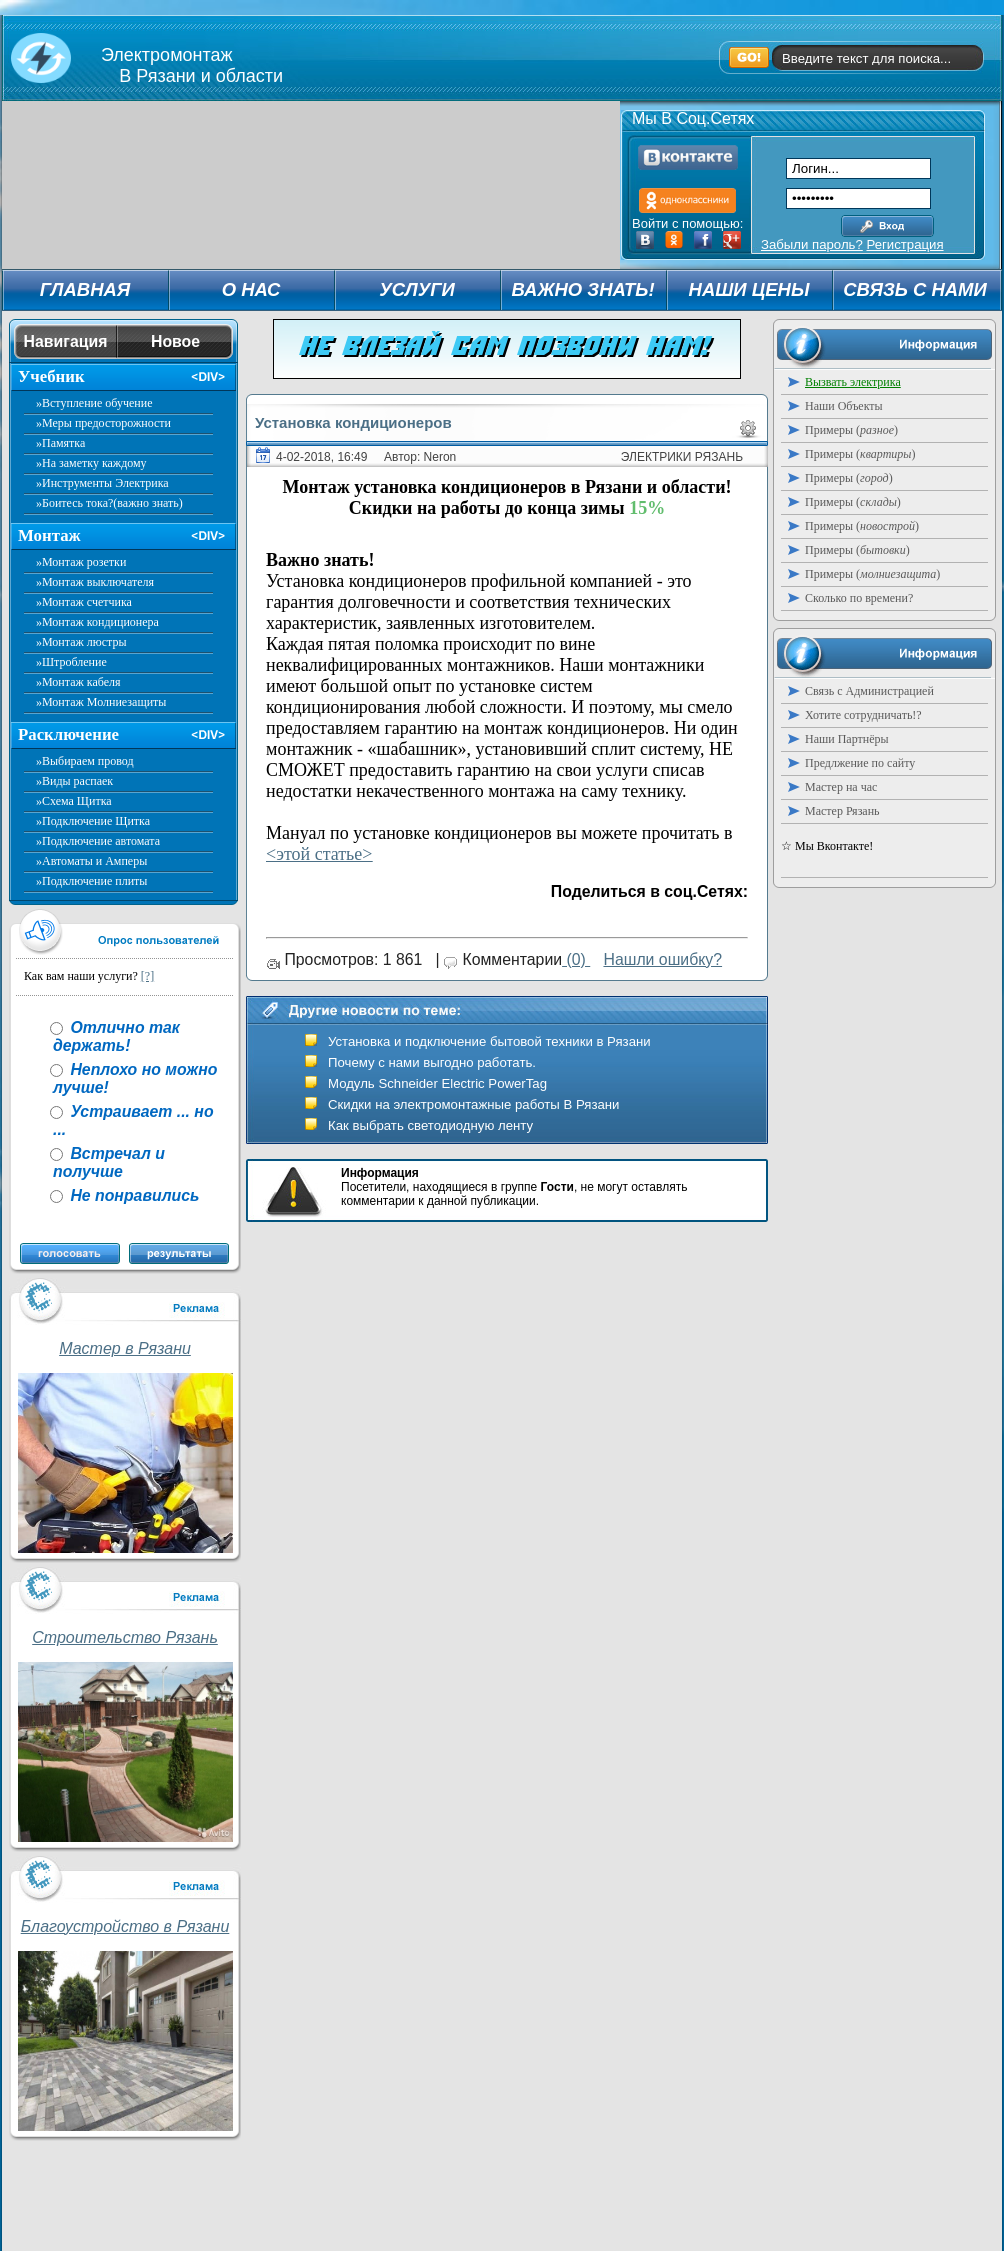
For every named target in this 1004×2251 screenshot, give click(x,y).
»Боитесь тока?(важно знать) (109, 503)
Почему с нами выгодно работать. (432, 1062)
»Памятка (60, 443)
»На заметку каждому (91, 463)
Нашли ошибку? (662, 959)
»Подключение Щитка (93, 821)
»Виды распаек (74, 781)
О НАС (251, 289)
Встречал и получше (109, 1162)
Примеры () (851, 430)
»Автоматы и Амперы (91, 861)
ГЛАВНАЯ (85, 289)
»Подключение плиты (91, 881)
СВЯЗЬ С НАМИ (915, 289)
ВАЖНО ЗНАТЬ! (582, 289)
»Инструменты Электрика (102, 483)
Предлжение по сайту (860, 763)
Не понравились (132, 1195)
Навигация (66, 341)
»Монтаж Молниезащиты (101, 702)
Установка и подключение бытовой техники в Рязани (489, 1041)
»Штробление (71, 662)
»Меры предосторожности (103, 423)
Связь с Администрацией (869, 691)
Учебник (51, 376)
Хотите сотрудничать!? (863, 715)
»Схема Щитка (74, 801)
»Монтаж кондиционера (97, 622)
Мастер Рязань (842, 811)
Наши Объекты (844, 406)
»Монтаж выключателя (95, 582)
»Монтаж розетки (81, 562)
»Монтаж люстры (81, 642)
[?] (147, 976)
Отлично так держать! (116, 1036)
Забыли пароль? (812, 244)
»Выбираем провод (85, 761)
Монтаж (49, 535)
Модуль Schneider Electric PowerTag (437, 1083)
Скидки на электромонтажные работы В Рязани (473, 1104)
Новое (175, 341)
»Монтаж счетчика (84, 602)
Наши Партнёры (847, 739)
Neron (440, 457)
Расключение (68, 734)
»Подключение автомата (98, 841)
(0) (576, 959)
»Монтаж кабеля (78, 682)
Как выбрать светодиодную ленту (430, 1125)
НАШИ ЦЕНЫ (749, 289)
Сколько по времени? (859, 598)
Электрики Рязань (682, 457)
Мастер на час (841, 787)
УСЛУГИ (417, 289)
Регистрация (904, 244)
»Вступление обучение (94, 403)
